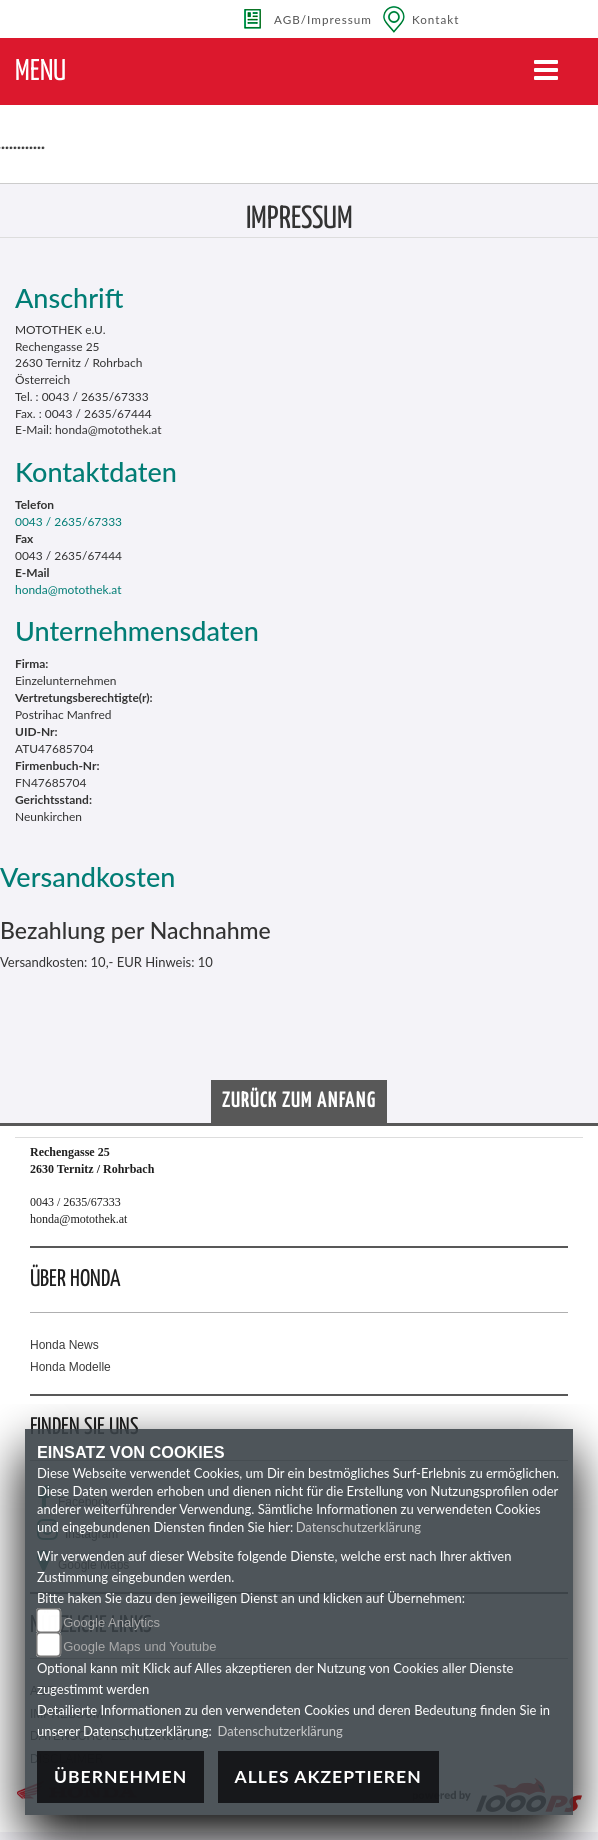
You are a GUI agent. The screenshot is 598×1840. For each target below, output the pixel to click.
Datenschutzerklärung (358, 1527)
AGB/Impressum (323, 19)
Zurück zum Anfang (299, 1101)
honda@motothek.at (68, 589)
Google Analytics (111, 1622)
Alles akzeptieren (328, 1776)
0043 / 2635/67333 (68, 521)
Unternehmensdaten (137, 630)
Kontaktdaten (96, 471)
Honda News (64, 1345)
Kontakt (436, 19)
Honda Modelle (70, 1367)
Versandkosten (87, 876)
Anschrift (69, 297)
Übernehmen (120, 1776)
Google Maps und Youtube (139, 1646)
